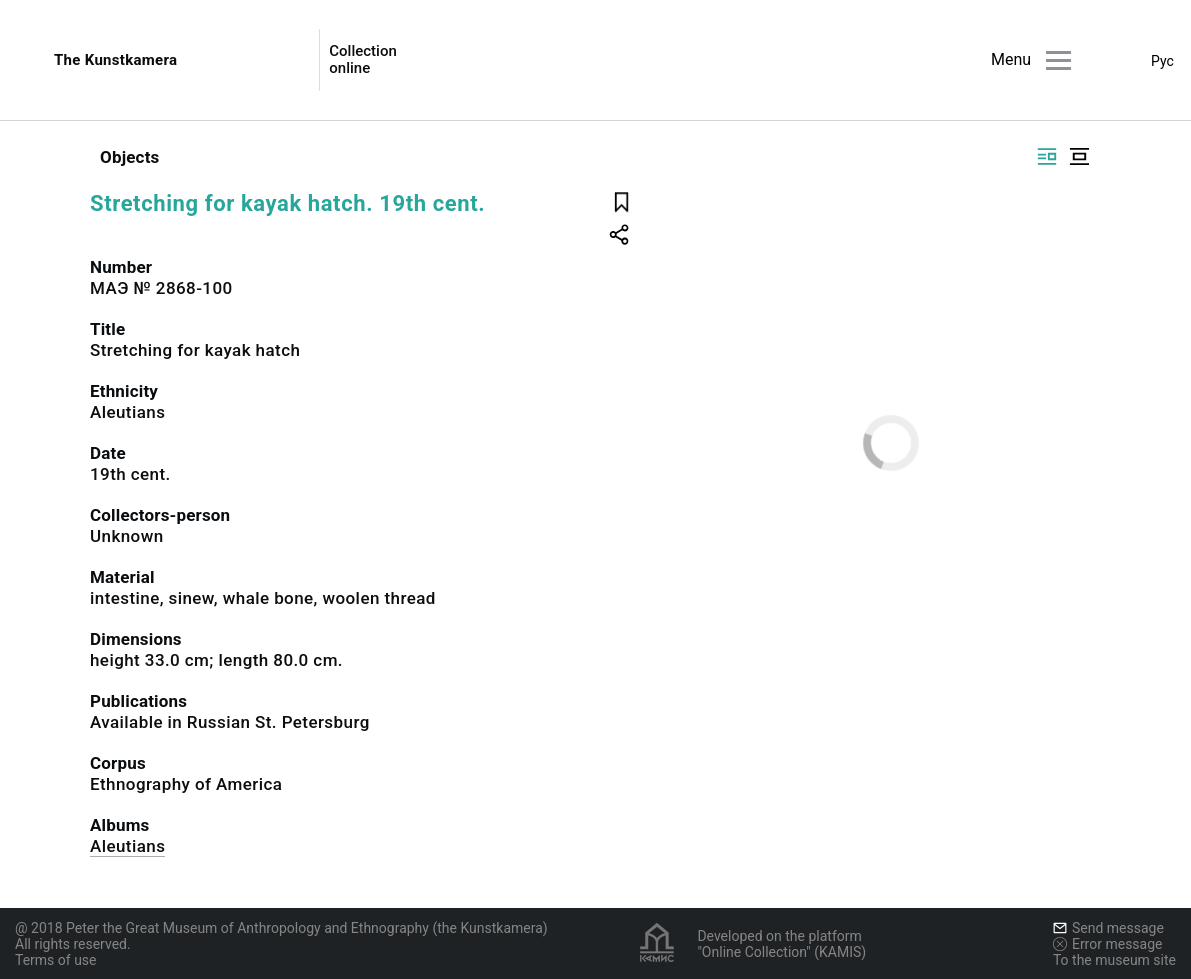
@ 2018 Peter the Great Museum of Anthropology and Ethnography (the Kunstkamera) (281, 928)
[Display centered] (1079, 156)
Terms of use (56, 960)
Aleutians (127, 846)
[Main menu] (1058, 60)
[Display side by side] (1047, 156)
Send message (1108, 928)
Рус (1162, 61)
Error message (1108, 944)
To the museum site (1114, 960)
